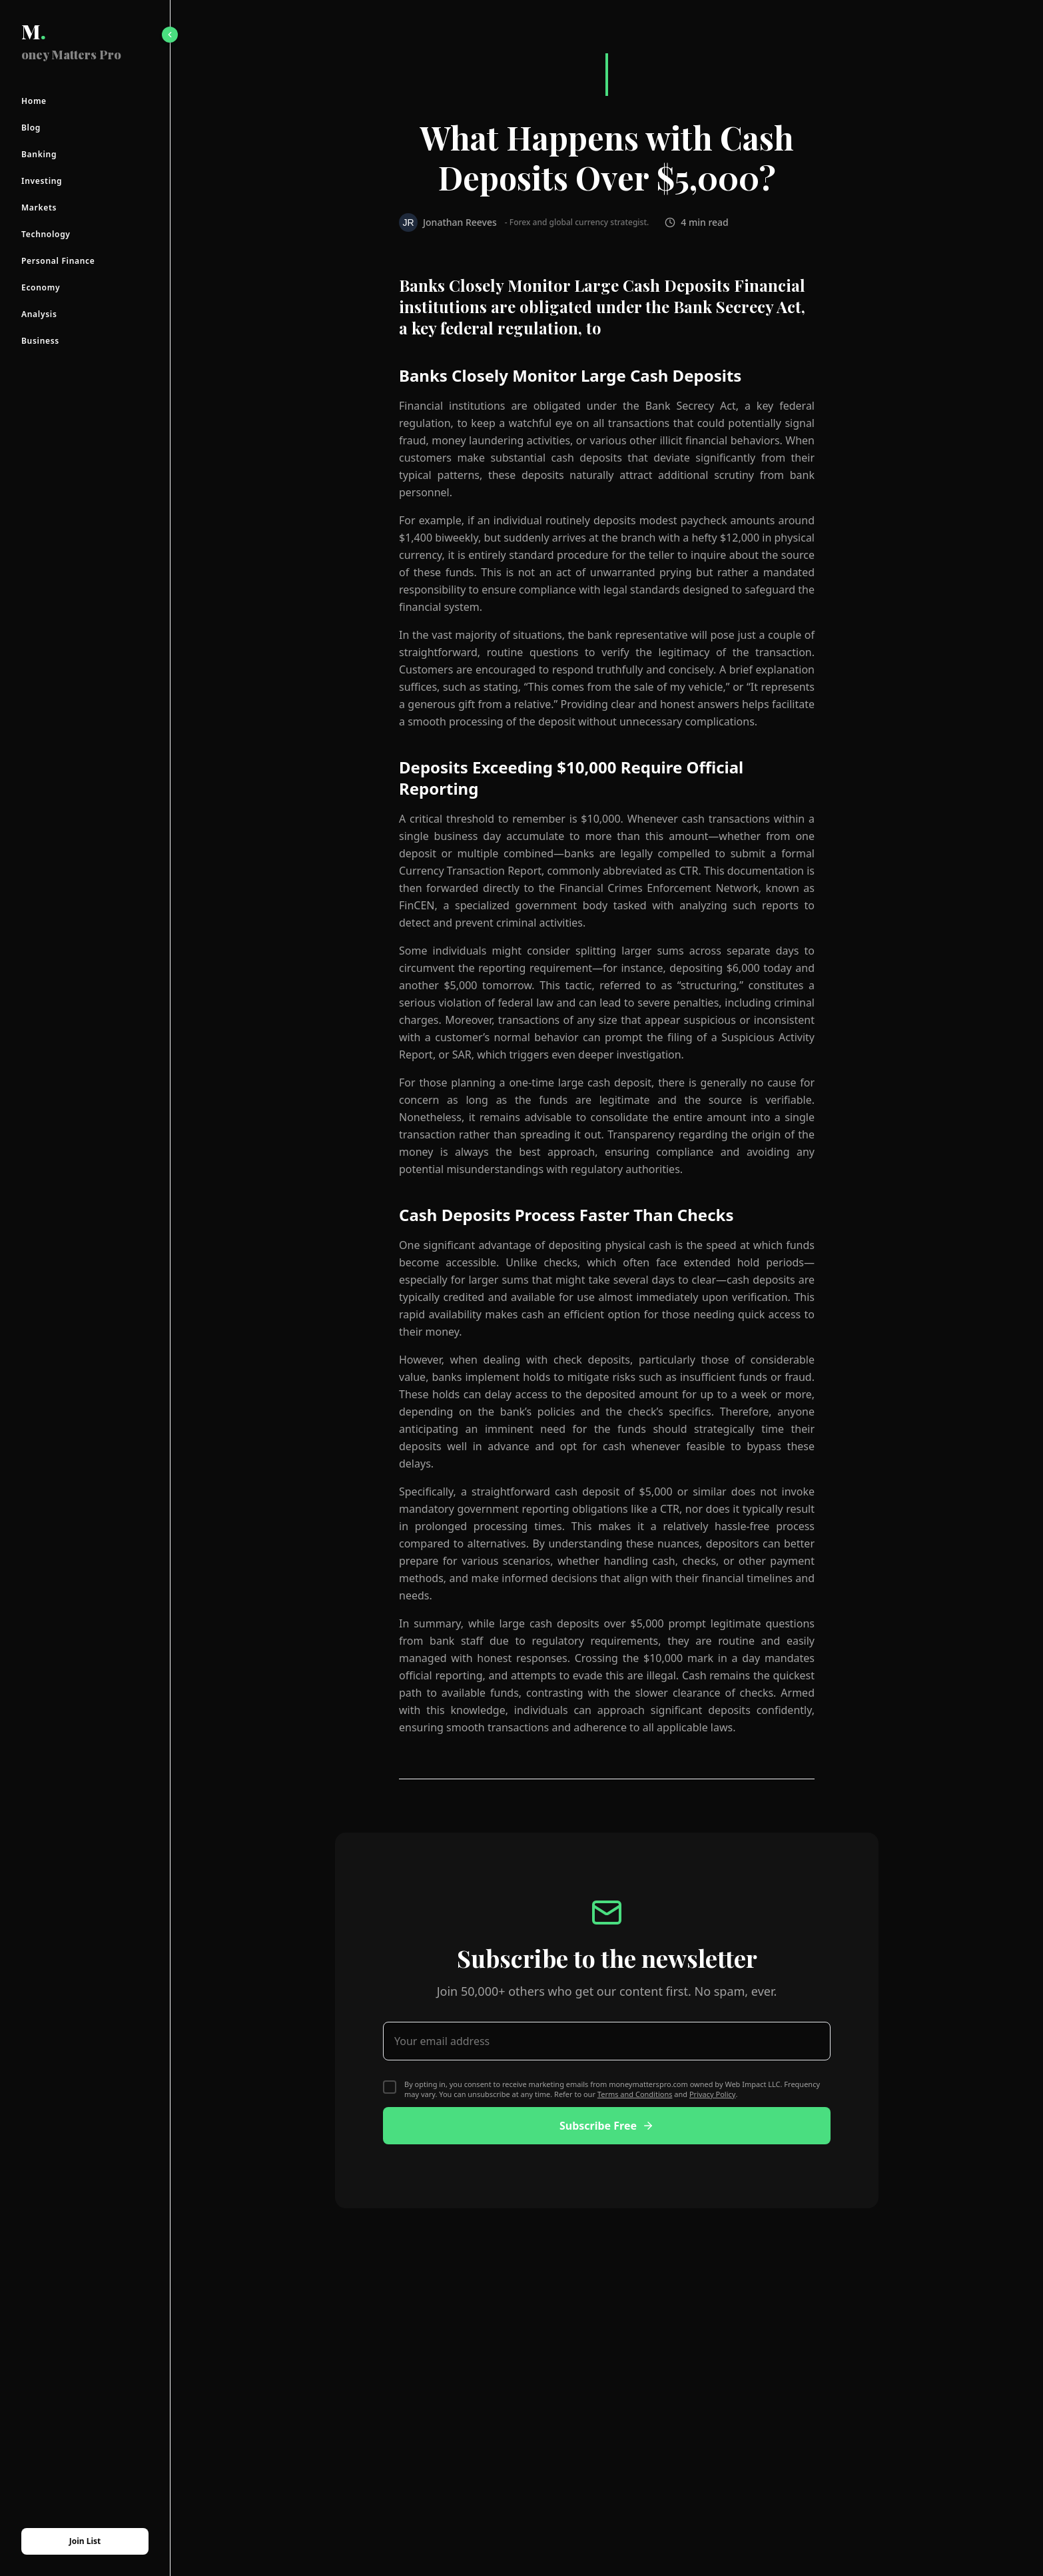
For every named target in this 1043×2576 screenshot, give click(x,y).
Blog (31, 128)
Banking (39, 154)
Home (34, 101)
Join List (85, 2541)
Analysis (39, 314)
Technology (46, 234)
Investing (41, 181)
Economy (40, 287)
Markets (39, 208)
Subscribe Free (606, 2125)
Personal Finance (58, 261)
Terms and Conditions (635, 2094)
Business (40, 341)
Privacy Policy (712, 2094)
